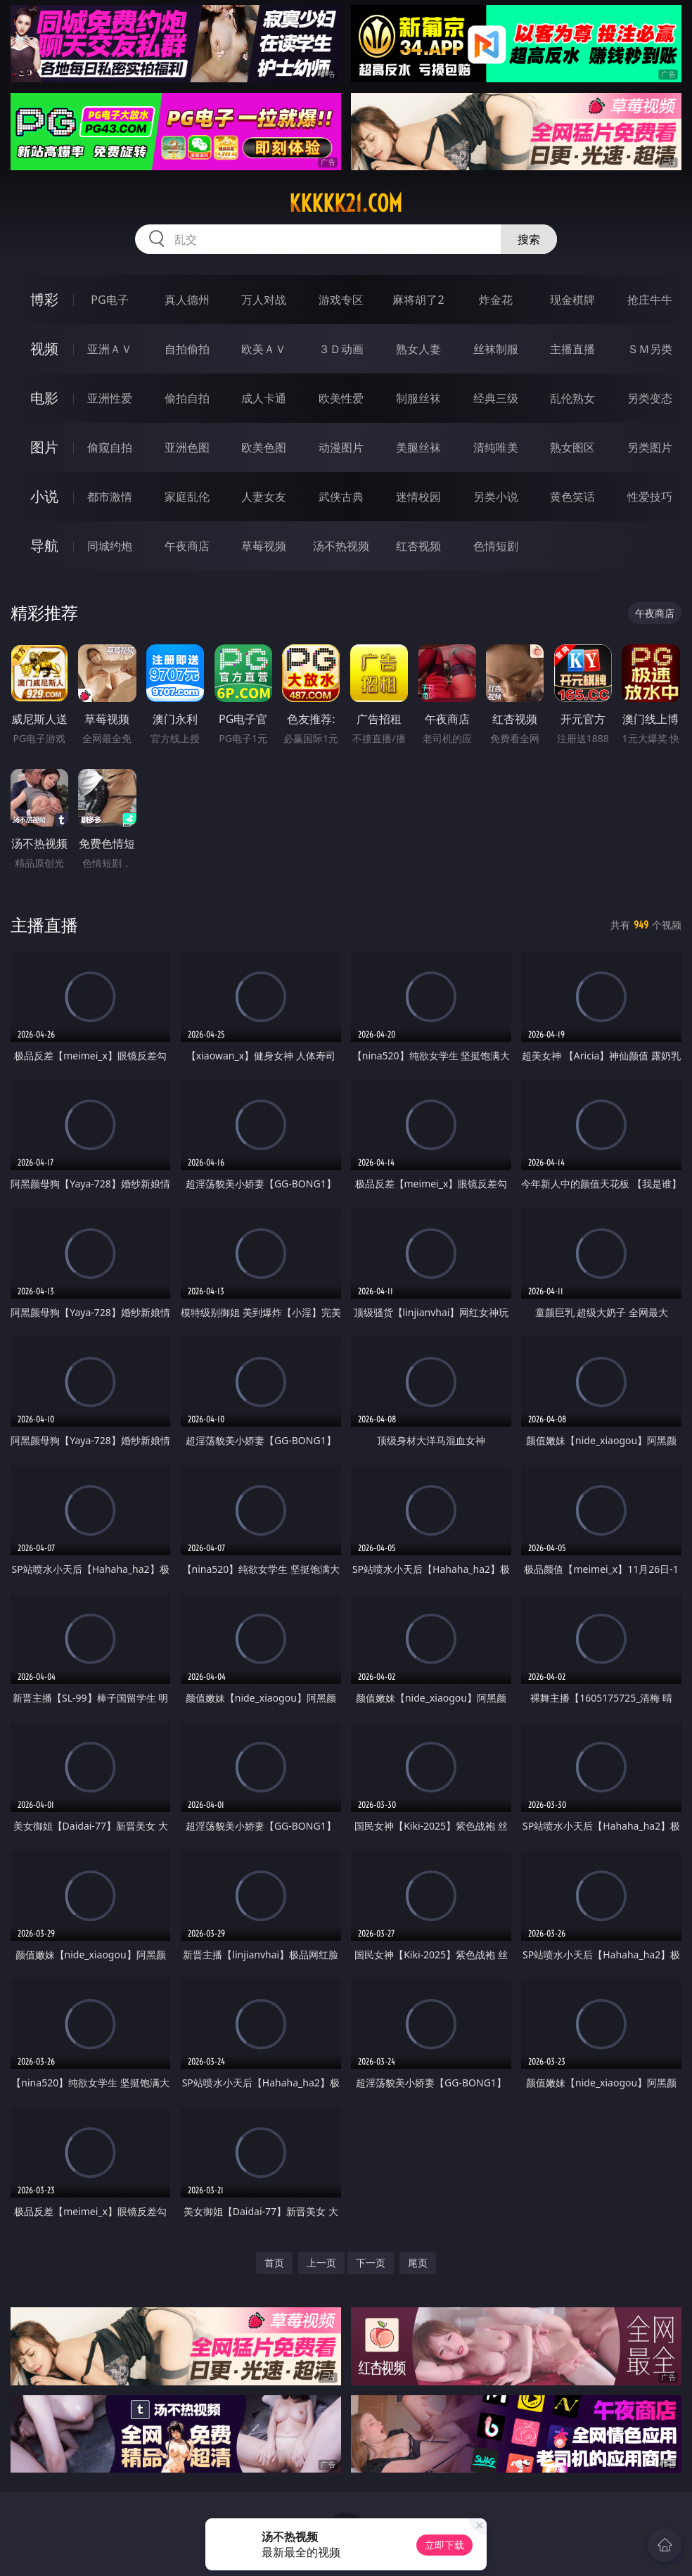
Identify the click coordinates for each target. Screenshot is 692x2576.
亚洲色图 (187, 447)
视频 (44, 348)
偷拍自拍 (187, 398)
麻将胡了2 (418, 299)
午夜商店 (187, 546)
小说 (44, 496)
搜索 (529, 239)
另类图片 (649, 447)
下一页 (370, 2262)
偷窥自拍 (109, 447)
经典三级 (495, 398)
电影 (44, 397)
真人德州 (187, 299)
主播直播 (572, 349)
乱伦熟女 (572, 398)
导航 (44, 545)
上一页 (321, 2262)
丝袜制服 (495, 349)
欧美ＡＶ (263, 349)
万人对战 (263, 299)
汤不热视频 (341, 546)
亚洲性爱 (109, 398)
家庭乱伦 (187, 496)
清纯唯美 (495, 447)
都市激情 (109, 496)
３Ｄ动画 (341, 349)
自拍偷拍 (187, 349)
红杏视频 (418, 546)
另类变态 (649, 398)
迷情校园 (418, 496)
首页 (274, 2262)
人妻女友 (263, 496)
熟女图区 (572, 447)
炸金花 (496, 299)
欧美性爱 (341, 398)
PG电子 (109, 299)
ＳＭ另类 (649, 349)
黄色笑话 (572, 496)
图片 (44, 447)
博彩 (44, 299)
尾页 (418, 2262)
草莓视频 (263, 546)
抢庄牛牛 (649, 299)
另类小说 (495, 496)
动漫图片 (341, 447)
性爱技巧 (649, 496)
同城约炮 (109, 546)
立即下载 (444, 2544)
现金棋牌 (572, 299)
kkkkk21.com (345, 203)
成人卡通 (263, 398)
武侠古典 (341, 496)
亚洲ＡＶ (109, 349)
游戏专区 (341, 299)
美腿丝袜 (418, 447)
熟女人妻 (418, 349)
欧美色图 (263, 447)
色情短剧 (495, 546)
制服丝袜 (418, 398)
